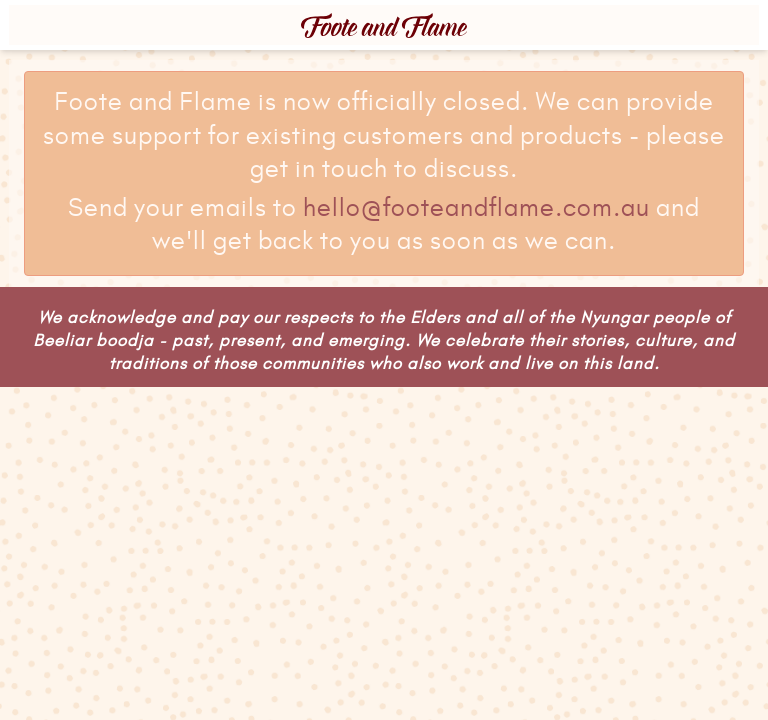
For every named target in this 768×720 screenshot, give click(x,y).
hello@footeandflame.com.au (476, 209)
